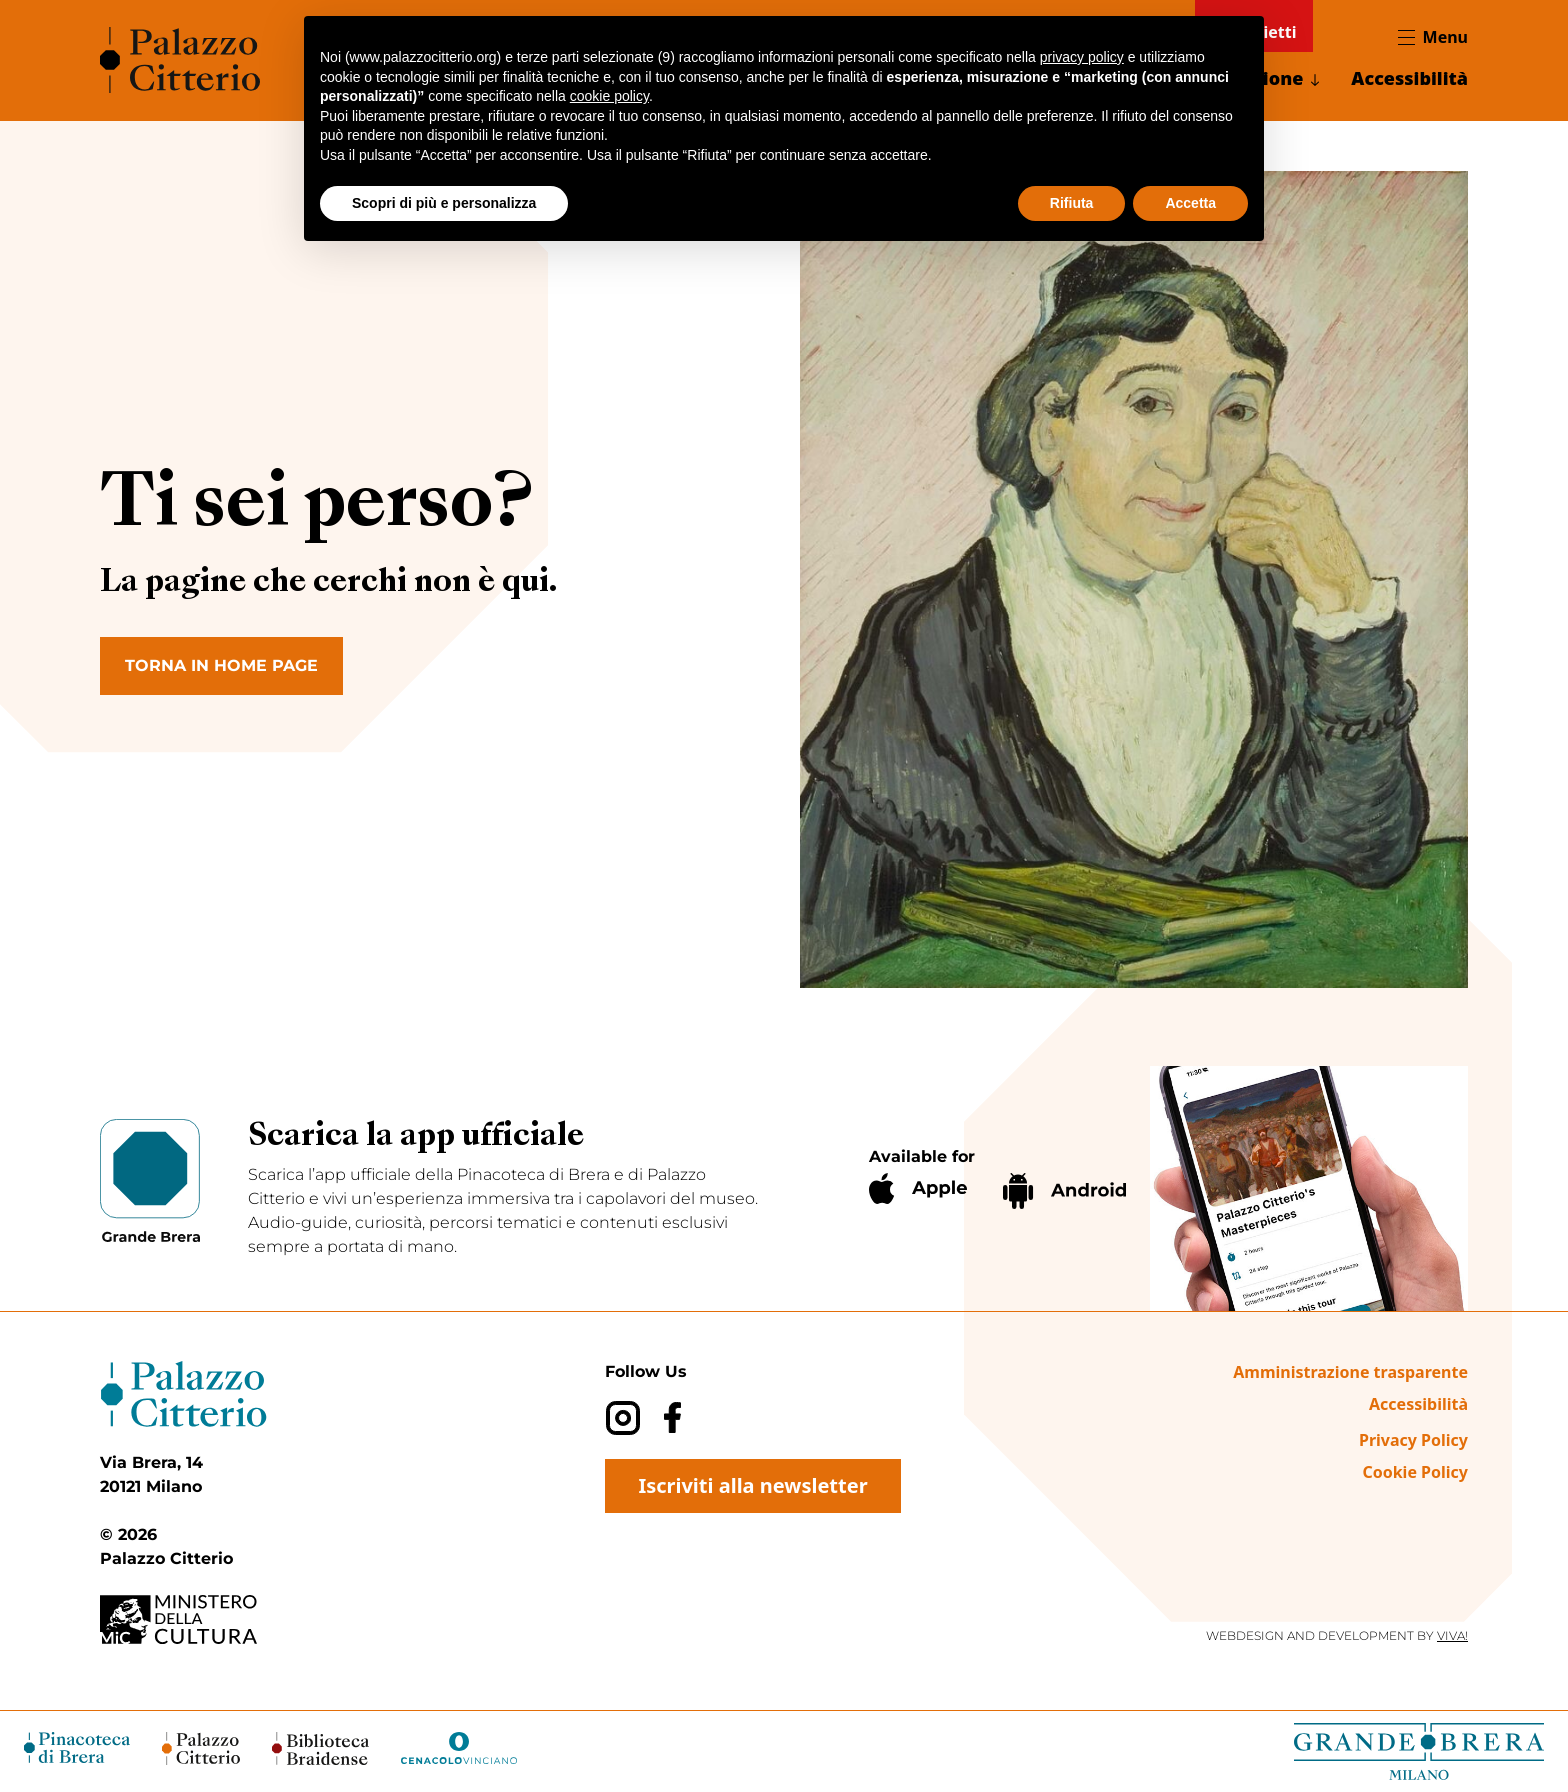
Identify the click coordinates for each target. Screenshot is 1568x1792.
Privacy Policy (1413, 1440)
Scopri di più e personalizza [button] (444, 203)
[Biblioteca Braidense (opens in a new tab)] (320, 1748)
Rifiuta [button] (1072, 203)
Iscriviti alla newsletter (752, 1485)
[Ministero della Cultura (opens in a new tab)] (200, 1619)
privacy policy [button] (1082, 57)
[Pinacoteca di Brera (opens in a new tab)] (77, 1747)
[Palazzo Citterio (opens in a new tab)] (201, 1748)
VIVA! (1452, 1635)
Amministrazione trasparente (1350, 1372)
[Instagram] (622, 1417)
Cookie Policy (1415, 1472)
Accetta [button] (1190, 203)
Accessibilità (1409, 78)
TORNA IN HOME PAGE (221, 665)
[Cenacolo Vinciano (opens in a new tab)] (459, 1748)
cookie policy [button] (609, 96)
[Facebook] (672, 1417)
